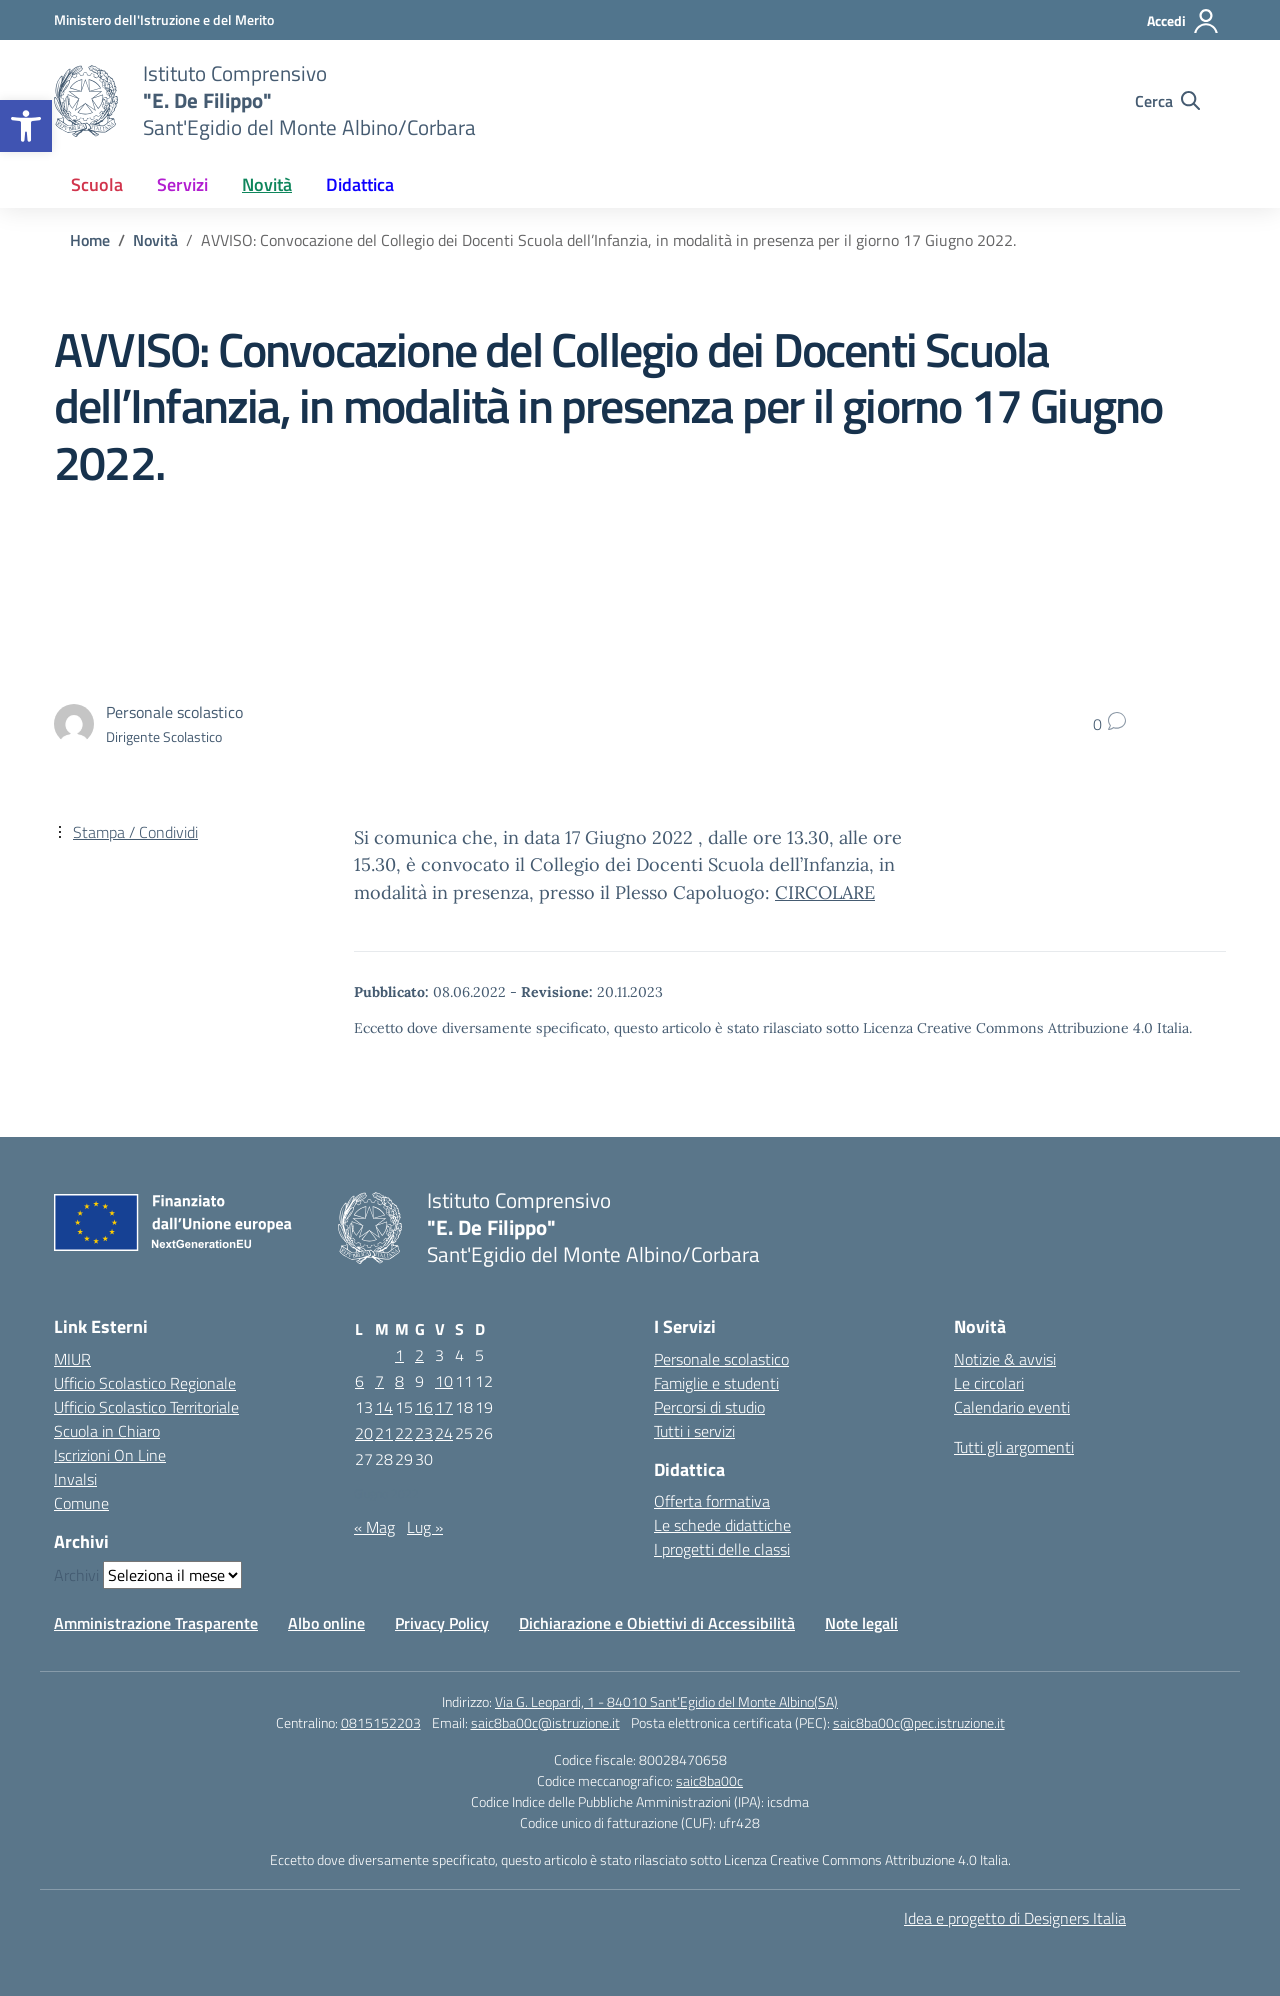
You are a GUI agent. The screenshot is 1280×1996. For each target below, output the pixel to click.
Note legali (861, 1623)
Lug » (425, 1527)
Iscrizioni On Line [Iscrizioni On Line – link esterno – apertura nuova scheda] (110, 1455)
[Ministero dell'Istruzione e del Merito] (164, 19)
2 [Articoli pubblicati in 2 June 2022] (419, 1355)
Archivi (76, 1575)
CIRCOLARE (825, 892)
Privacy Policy (442, 1623)
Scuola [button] (97, 184)
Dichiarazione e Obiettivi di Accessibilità (657, 1623)
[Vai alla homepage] (86, 101)
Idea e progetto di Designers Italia (1015, 1918)
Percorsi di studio (709, 1407)
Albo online (326, 1623)
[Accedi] (1183, 21)
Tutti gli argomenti (1014, 1447)
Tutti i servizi (694, 1431)
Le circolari (989, 1383)
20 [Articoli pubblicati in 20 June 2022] (364, 1433)
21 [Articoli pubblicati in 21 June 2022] (384, 1433)
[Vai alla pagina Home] (90, 240)
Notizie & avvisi (1005, 1359)
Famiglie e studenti (716, 1383)
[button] (26, 126)
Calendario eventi (1012, 1407)
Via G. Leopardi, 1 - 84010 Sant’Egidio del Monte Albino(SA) (666, 1701)
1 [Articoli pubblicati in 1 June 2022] (399, 1355)
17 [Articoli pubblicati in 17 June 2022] (444, 1407)
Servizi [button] (182, 184)
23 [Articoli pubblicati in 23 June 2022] (424, 1433)
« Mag (374, 1527)
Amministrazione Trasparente (156, 1623)
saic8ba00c (709, 1780)
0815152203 (381, 1722)
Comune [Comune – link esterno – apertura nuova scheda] (81, 1503)
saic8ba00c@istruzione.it (545, 1722)
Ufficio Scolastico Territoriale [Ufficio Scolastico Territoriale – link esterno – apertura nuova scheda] (146, 1407)
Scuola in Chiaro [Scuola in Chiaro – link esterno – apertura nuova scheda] (107, 1431)
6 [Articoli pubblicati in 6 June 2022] (359, 1381)
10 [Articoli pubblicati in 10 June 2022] (444, 1381)
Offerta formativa (712, 1501)
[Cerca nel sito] (1167, 101)
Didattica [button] (360, 184)
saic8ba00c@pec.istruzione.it (919, 1722)
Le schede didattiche (722, 1525)
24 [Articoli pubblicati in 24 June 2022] (444, 1433)
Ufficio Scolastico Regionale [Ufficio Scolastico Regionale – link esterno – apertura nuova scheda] (145, 1383)
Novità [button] (267, 184)
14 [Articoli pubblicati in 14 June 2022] (384, 1407)
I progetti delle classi (722, 1549)
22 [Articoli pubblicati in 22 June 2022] (404, 1433)
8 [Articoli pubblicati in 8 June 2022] (399, 1381)
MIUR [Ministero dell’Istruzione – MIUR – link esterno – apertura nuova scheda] (72, 1359)
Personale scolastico (721, 1359)
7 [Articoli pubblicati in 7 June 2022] (379, 1381)
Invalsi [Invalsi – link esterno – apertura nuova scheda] (75, 1479)
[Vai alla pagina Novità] (155, 240)
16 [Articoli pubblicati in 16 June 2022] (424, 1407)
